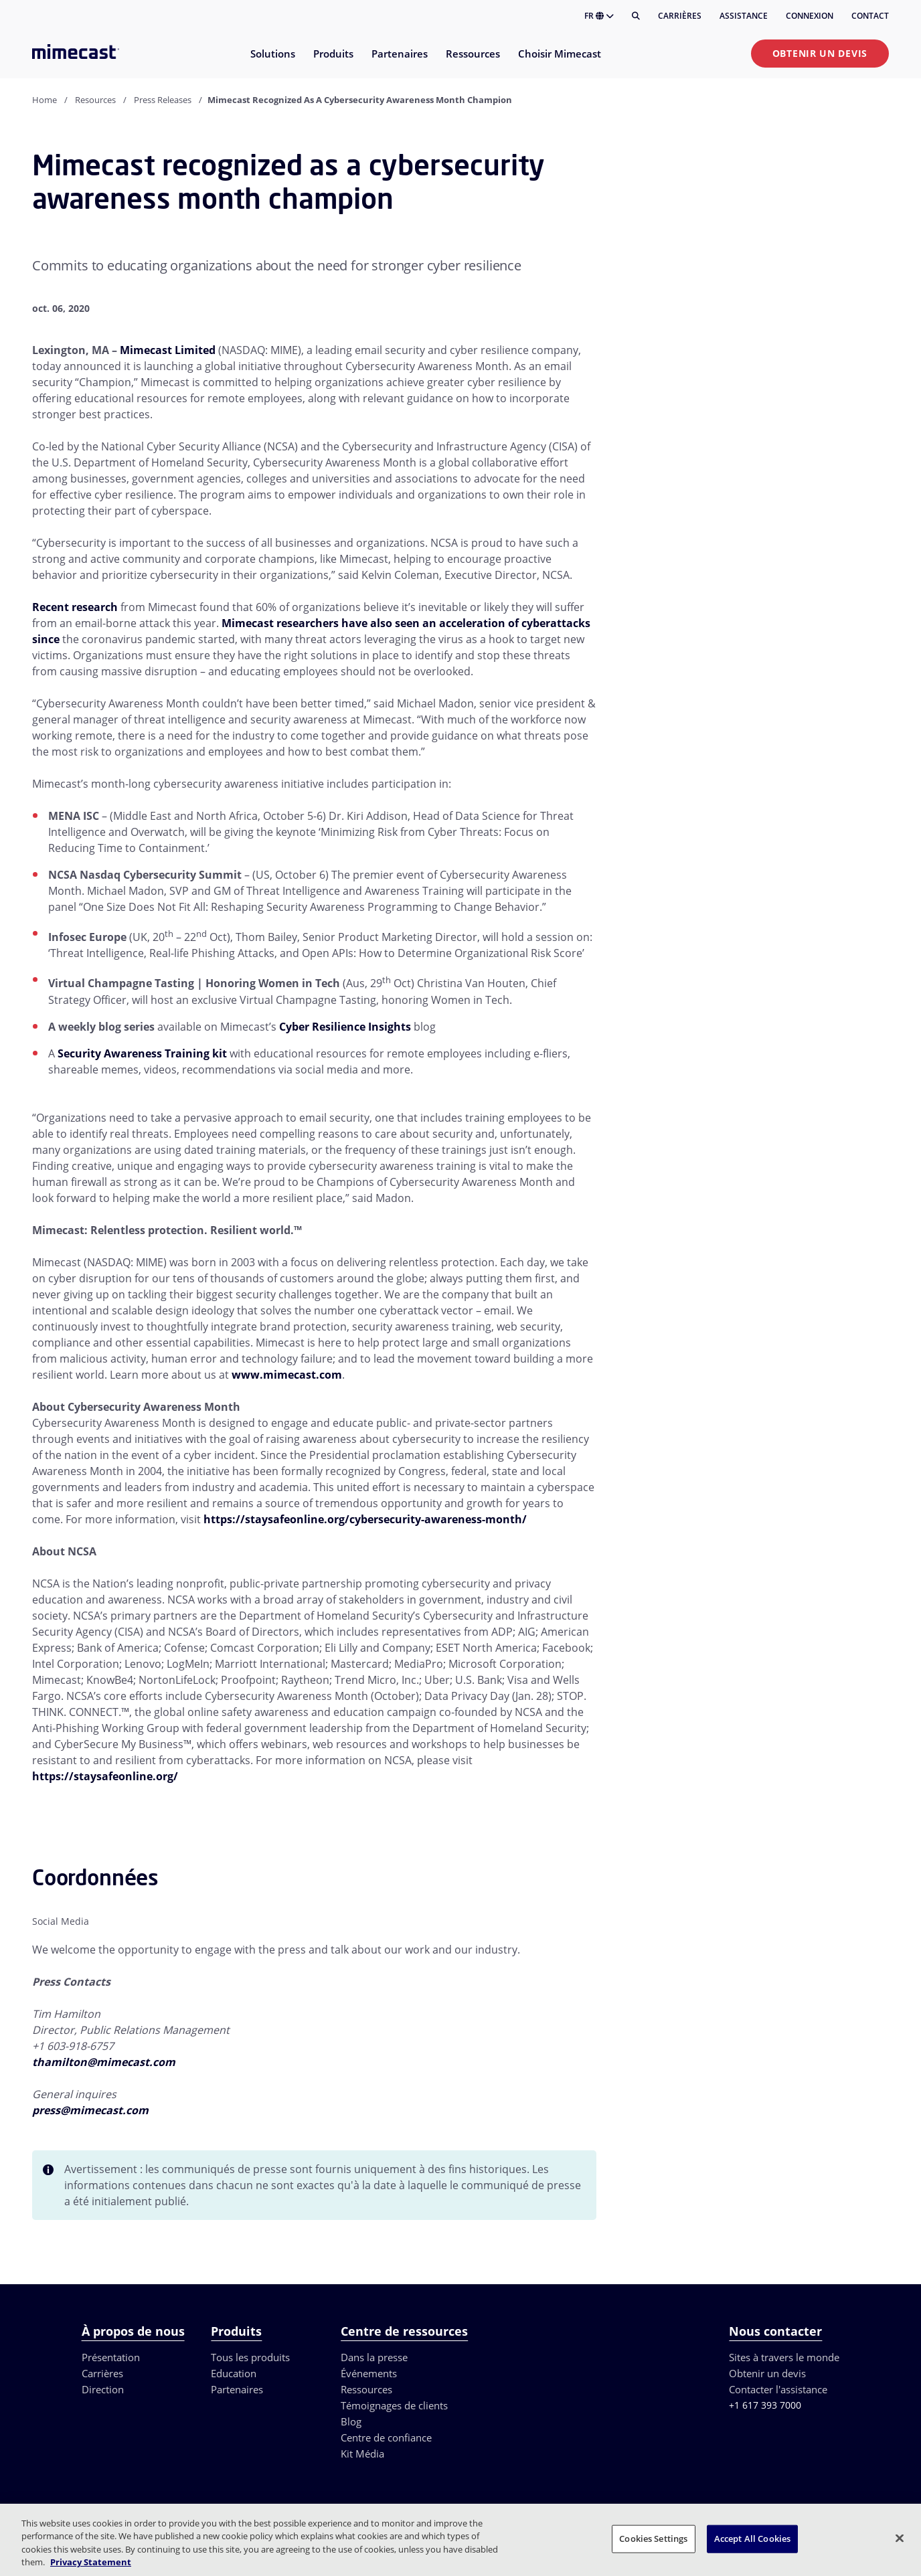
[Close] (899, 2538)
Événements (369, 2373)
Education (233, 2373)
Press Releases (162, 100)
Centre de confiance (386, 2437)
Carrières (679, 15)
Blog (351, 2421)
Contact (870, 15)
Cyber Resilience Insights (345, 1026)
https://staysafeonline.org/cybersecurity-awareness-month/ (365, 1519)
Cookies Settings (653, 2538)
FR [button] (599, 15)
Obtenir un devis (819, 53)
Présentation (111, 2357)
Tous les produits (250, 2357)
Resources (95, 100)
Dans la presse (374, 2357)
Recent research (75, 607)
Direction (103, 2389)
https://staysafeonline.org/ (105, 1776)
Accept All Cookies (752, 2538)
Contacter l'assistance (778, 2389)
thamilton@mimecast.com (103, 2062)
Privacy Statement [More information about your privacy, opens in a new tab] (90, 2562)
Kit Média (362, 2453)
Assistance (744, 15)
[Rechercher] (636, 16)
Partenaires (237, 2389)
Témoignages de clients (394, 2405)
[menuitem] (272, 62)
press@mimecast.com (90, 2110)
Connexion (809, 15)
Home (44, 100)
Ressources (366, 2389)
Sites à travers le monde (784, 2357)
